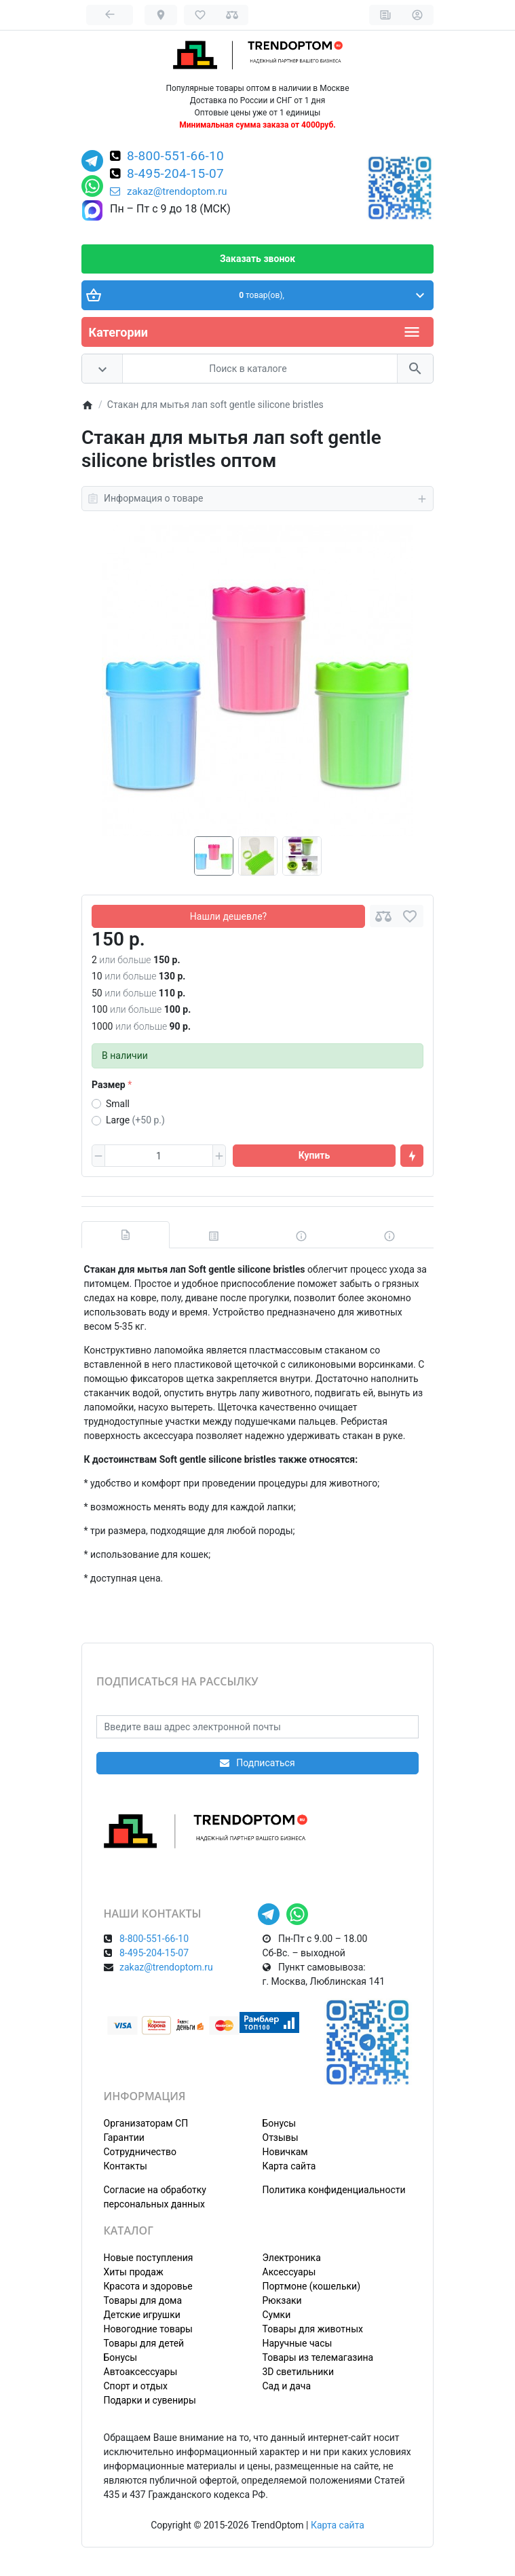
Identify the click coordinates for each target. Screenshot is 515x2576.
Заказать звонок (257, 258)
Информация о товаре (257, 499)
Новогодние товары (148, 2328)
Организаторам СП (146, 2123)
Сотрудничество (140, 2151)
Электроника (292, 2257)
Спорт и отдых (136, 2386)
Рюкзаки (282, 2300)
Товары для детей (144, 2343)
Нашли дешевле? (228, 916)
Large (135, 1120)
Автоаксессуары (141, 2371)
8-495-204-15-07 (175, 174)
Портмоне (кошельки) (312, 2286)
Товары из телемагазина (318, 2357)
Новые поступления (148, 2257)
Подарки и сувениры (150, 2400)
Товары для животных (313, 2328)
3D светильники (299, 2371)
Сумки (277, 2314)
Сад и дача (287, 2386)
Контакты (125, 2166)
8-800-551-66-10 (175, 157)
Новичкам (285, 2151)
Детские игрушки (142, 2314)
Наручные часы (297, 2343)
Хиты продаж (134, 2271)
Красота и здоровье (148, 2286)
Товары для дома (143, 2300)
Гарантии (124, 2137)
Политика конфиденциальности (334, 2189)
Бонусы (280, 2123)
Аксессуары (289, 2271)
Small (118, 1103)
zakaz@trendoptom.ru (168, 191)
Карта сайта (289, 2166)
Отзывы (281, 2137)
